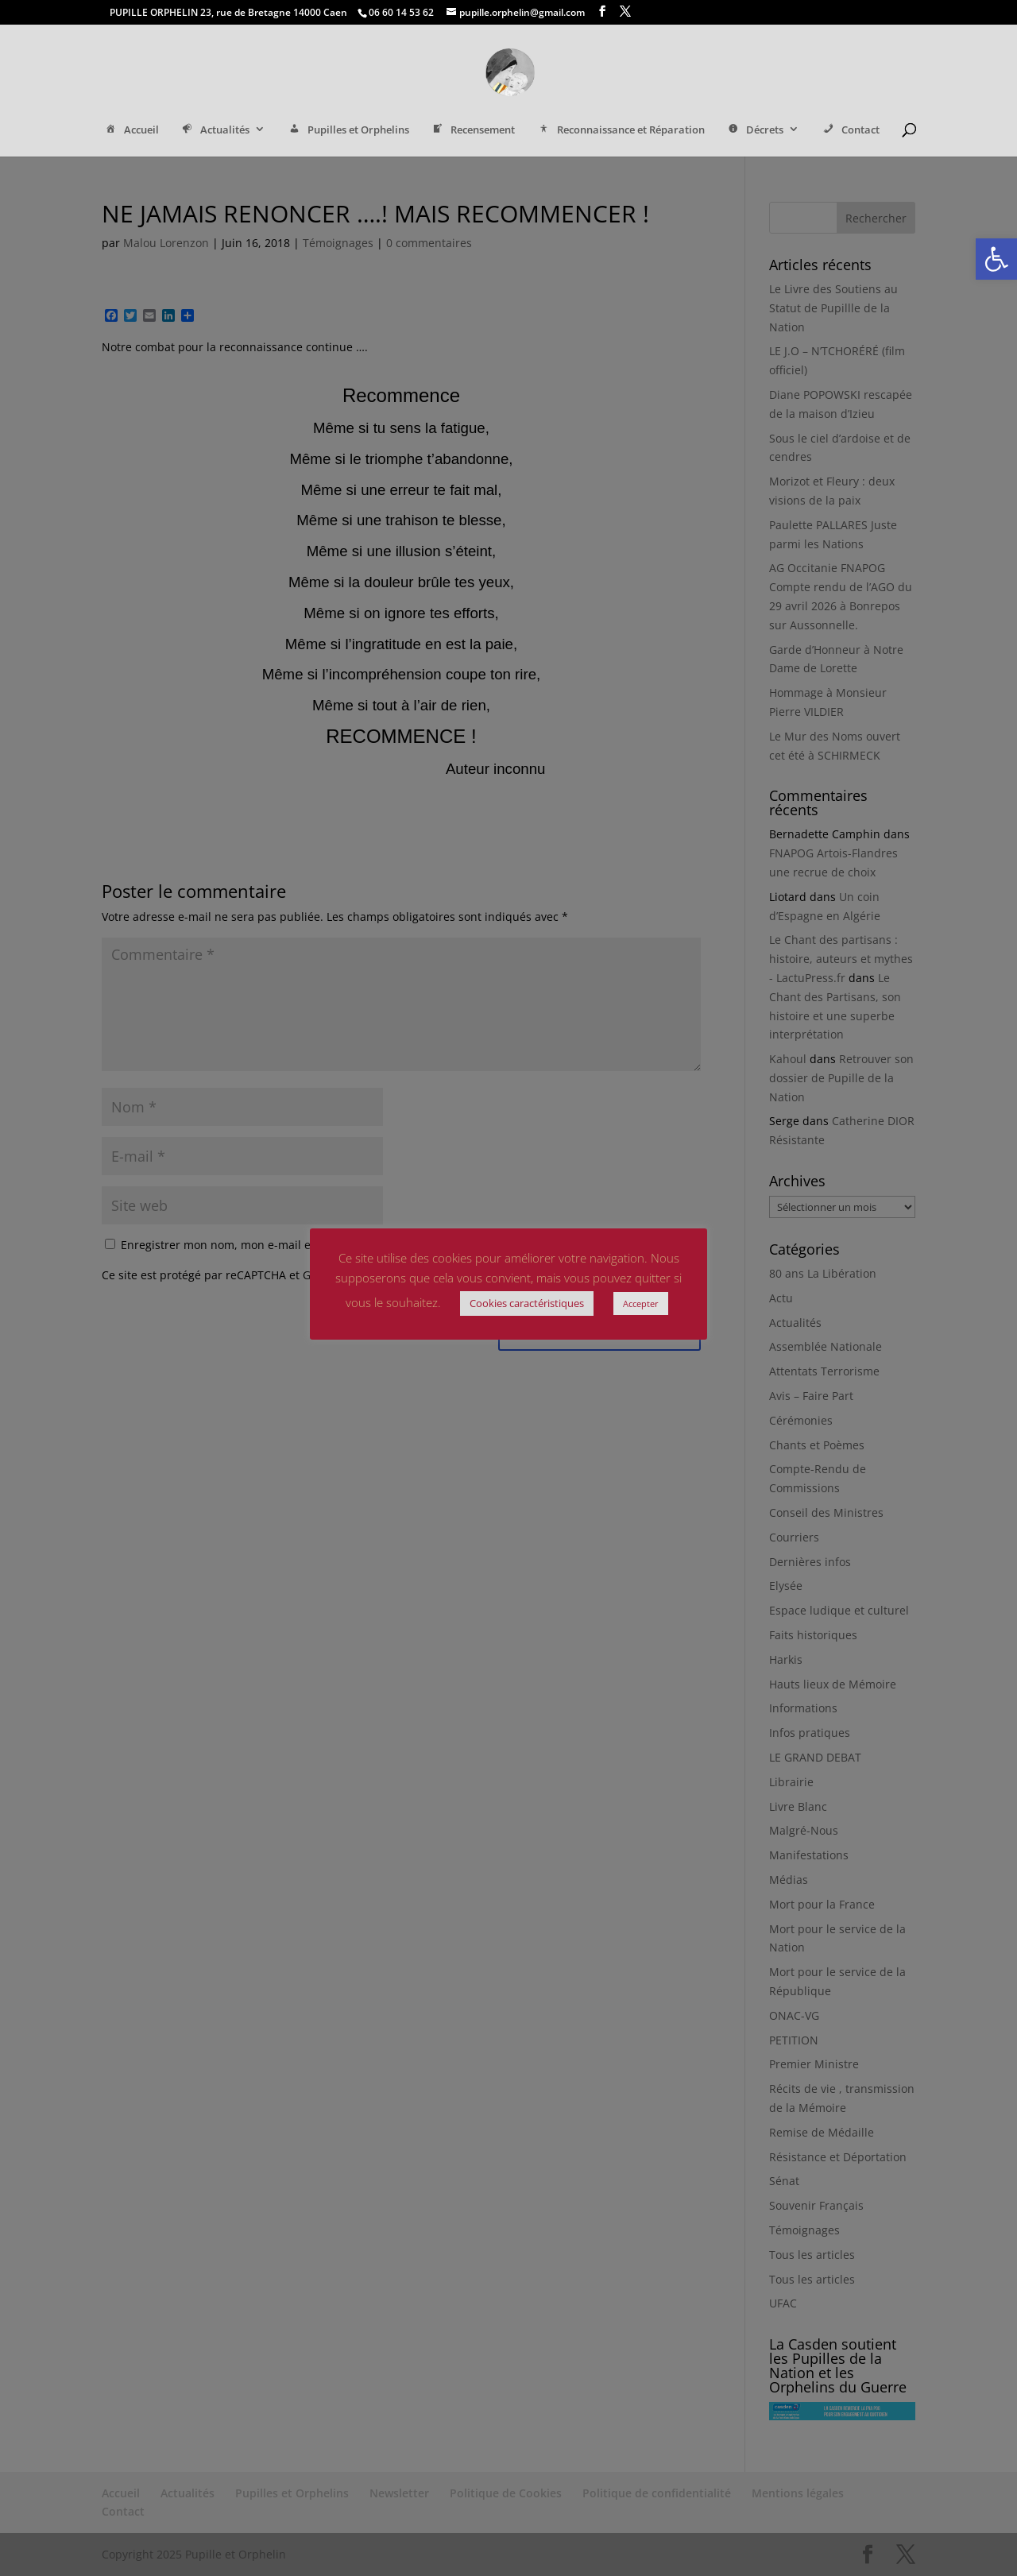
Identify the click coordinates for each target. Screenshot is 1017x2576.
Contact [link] (850, 131)
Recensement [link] (473, 131)
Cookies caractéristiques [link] (527, 1303)
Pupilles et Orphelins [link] (347, 131)
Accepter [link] (641, 1303)
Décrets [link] (754, 131)
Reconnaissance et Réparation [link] (620, 131)
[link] (996, 259)
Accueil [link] (130, 131)
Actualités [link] (215, 131)
